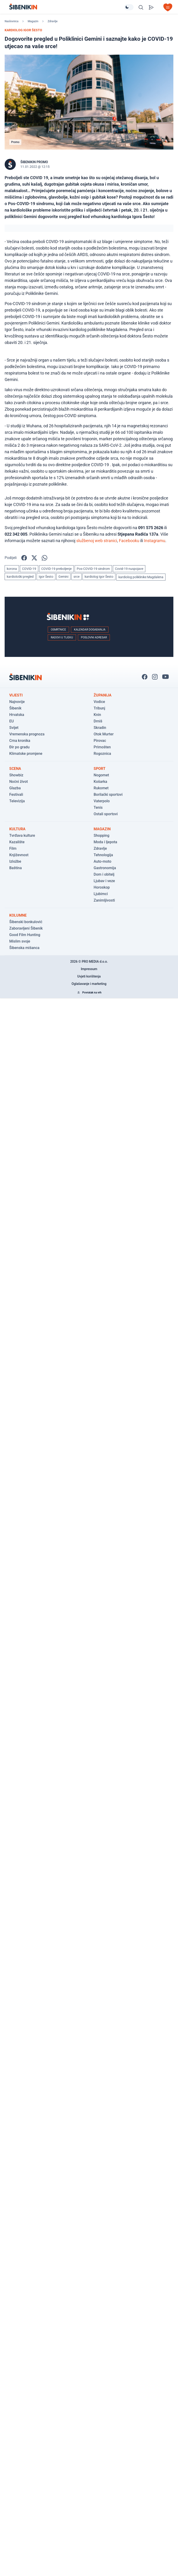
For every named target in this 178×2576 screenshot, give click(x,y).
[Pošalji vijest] (151, 7)
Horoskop (102, 887)
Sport (99, 768)
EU (11, 721)
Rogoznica (102, 753)
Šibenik (15, 708)
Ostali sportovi (106, 814)
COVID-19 (29, 569)
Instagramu (154, 540)
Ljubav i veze (104, 881)
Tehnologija (103, 855)
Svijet (14, 727)
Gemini (63, 576)
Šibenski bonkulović (25, 922)
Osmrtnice (58, 629)
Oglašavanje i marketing (89, 984)
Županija (102, 695)
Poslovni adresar (94, 637)
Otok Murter (104, 734)
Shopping (101, 835)
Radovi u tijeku (62, 637)
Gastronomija (105, 868)
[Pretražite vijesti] (141, 7)
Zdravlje (52, 21)
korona (12, 569)
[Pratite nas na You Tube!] (165, 677)
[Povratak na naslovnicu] (66, 6)
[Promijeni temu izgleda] (129, 7)
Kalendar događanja (89, 629)
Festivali (16, 794)
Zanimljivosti (104, 900)
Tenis (98, 807)
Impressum (89, 969)
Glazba (15, 788)
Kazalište (17, 842)
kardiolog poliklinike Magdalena (140, 577)
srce (76, 576)
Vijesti (16, 695)
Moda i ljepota (105, 842)
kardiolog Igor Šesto (99, 576)
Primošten (102, 747)
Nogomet (101, 775)
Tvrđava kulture (22, 835)
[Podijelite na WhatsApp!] (44, 558)
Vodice (99, 701)
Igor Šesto (46, 576)
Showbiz (16, 775)
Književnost (19, 855)
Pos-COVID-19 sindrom (93, 569)
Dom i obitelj (104, 874)
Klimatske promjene (25, 753)
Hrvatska (16, 714)
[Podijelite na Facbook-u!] (24, 558)
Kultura (17, 829)
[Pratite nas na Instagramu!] (155, 677)
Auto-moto (102, 861)
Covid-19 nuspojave (129, 569)
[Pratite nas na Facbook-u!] (144, 677)
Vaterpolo (102, 801)
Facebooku (129, 540)
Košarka (100, 781)
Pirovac (100, 740)
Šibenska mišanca (24, 948)
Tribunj (99, 708)
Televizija (17, 801)
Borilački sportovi (108, 794)
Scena (15, 768)
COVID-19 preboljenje (56, 569)
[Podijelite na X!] (34, 558)
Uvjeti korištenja (89, 976)
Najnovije (17, 701)
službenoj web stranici (96, 540)
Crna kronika (19, 740)
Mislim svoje (19, 941)
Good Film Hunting (24, 935)
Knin (97, 714)
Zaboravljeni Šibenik (26, 928)
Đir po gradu (19, 747)
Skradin (100, 727)
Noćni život (18, 781)
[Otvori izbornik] (167, 7)
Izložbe (15, 861)
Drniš (98, 721)
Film (12, 848)
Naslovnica (11, 21)
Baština (15, 868)
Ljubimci (101, 894)
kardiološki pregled (20, 576)
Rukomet (101, 788)
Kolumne (18, 915)
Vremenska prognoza (26, 734)
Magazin (33, 21)
